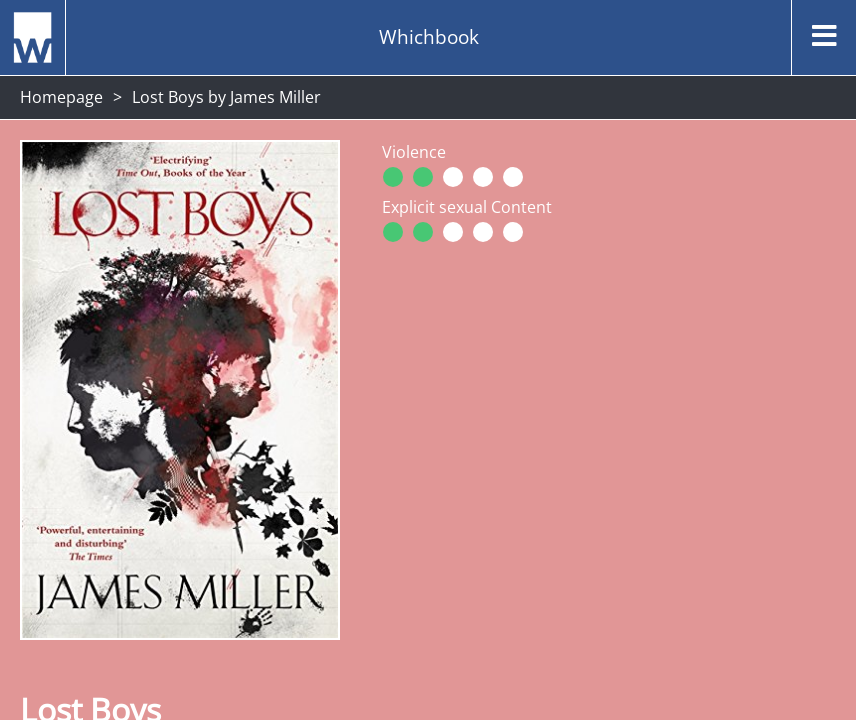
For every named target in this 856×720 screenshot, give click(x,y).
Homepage (61, 97)
